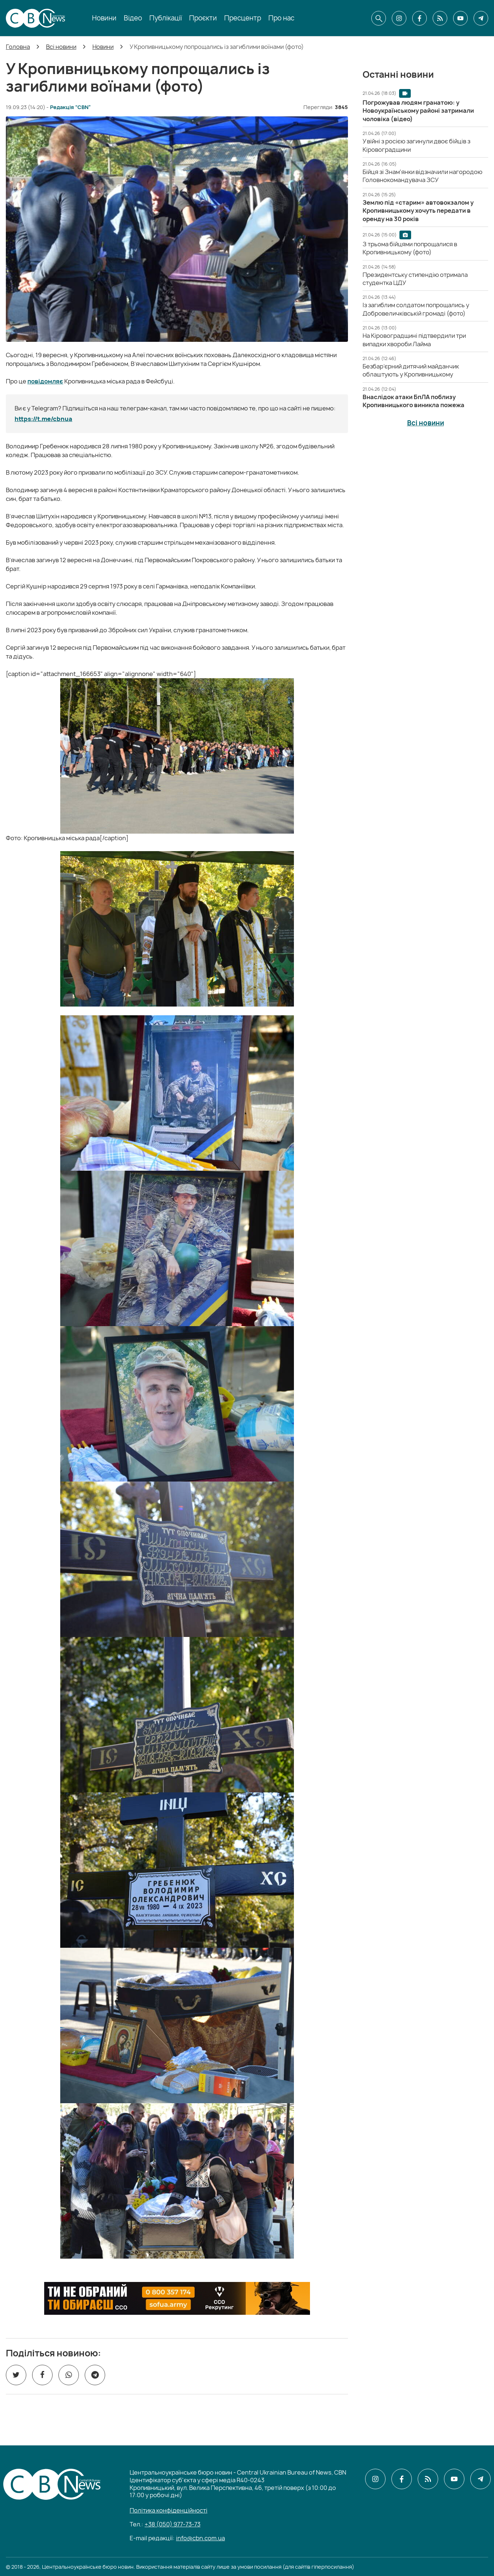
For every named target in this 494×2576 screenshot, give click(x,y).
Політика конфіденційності (168, 2510)
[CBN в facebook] (419, 18)
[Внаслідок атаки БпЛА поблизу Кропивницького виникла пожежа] (413, 401)
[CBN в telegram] (481, 18)
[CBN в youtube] (460, 18)
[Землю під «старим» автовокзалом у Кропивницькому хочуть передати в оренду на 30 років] (418, 210)
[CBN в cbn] (440, 18)
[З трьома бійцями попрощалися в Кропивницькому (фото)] (410, 248)
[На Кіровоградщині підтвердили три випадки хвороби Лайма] (414, 340)
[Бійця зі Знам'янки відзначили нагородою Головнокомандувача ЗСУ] (422, 176)
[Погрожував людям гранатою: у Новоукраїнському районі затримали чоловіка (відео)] (418, 111)
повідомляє (45, 381)
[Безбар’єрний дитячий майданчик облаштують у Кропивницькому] (411, 370)
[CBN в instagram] (399, 18)
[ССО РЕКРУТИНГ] (177, 2298)
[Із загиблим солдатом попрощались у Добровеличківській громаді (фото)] (416, 309)
